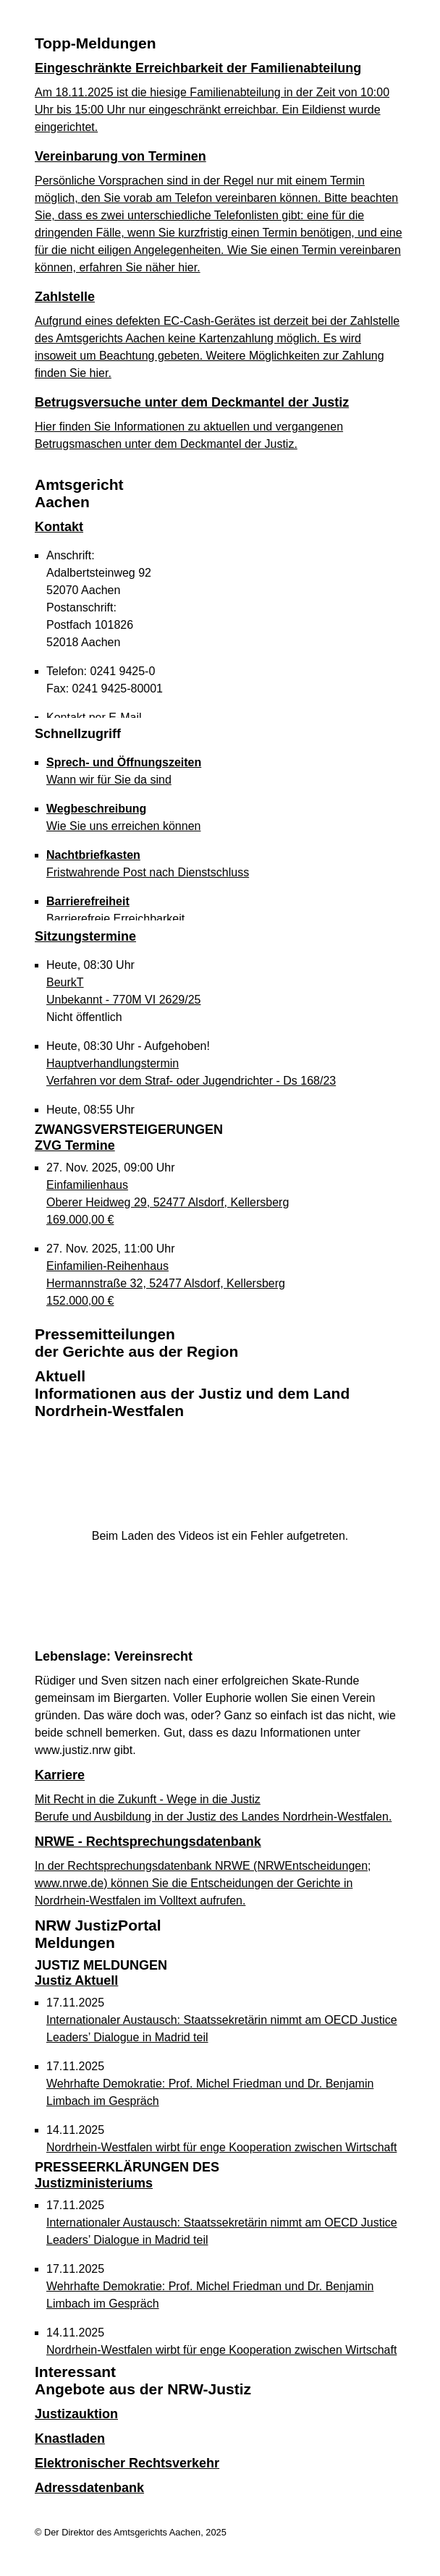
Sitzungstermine (85, 936)
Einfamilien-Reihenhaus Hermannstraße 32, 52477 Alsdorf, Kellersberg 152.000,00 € (165, 1283)
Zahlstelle (65, 296)
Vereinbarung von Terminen (120, 156)
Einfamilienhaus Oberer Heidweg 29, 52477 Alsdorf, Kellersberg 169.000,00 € (167, 1202)
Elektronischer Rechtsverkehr (127, 2463)
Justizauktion (76, 2414)
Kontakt (59, 527)
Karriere (60, 1775)
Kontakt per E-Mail (94, 717)
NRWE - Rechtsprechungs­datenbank (148, 1841)
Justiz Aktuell (101, 1973)
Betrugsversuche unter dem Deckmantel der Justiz (192, 402)
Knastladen (70, 2438)
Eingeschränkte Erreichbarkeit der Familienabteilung (198, 68)
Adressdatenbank (89, 2487)
